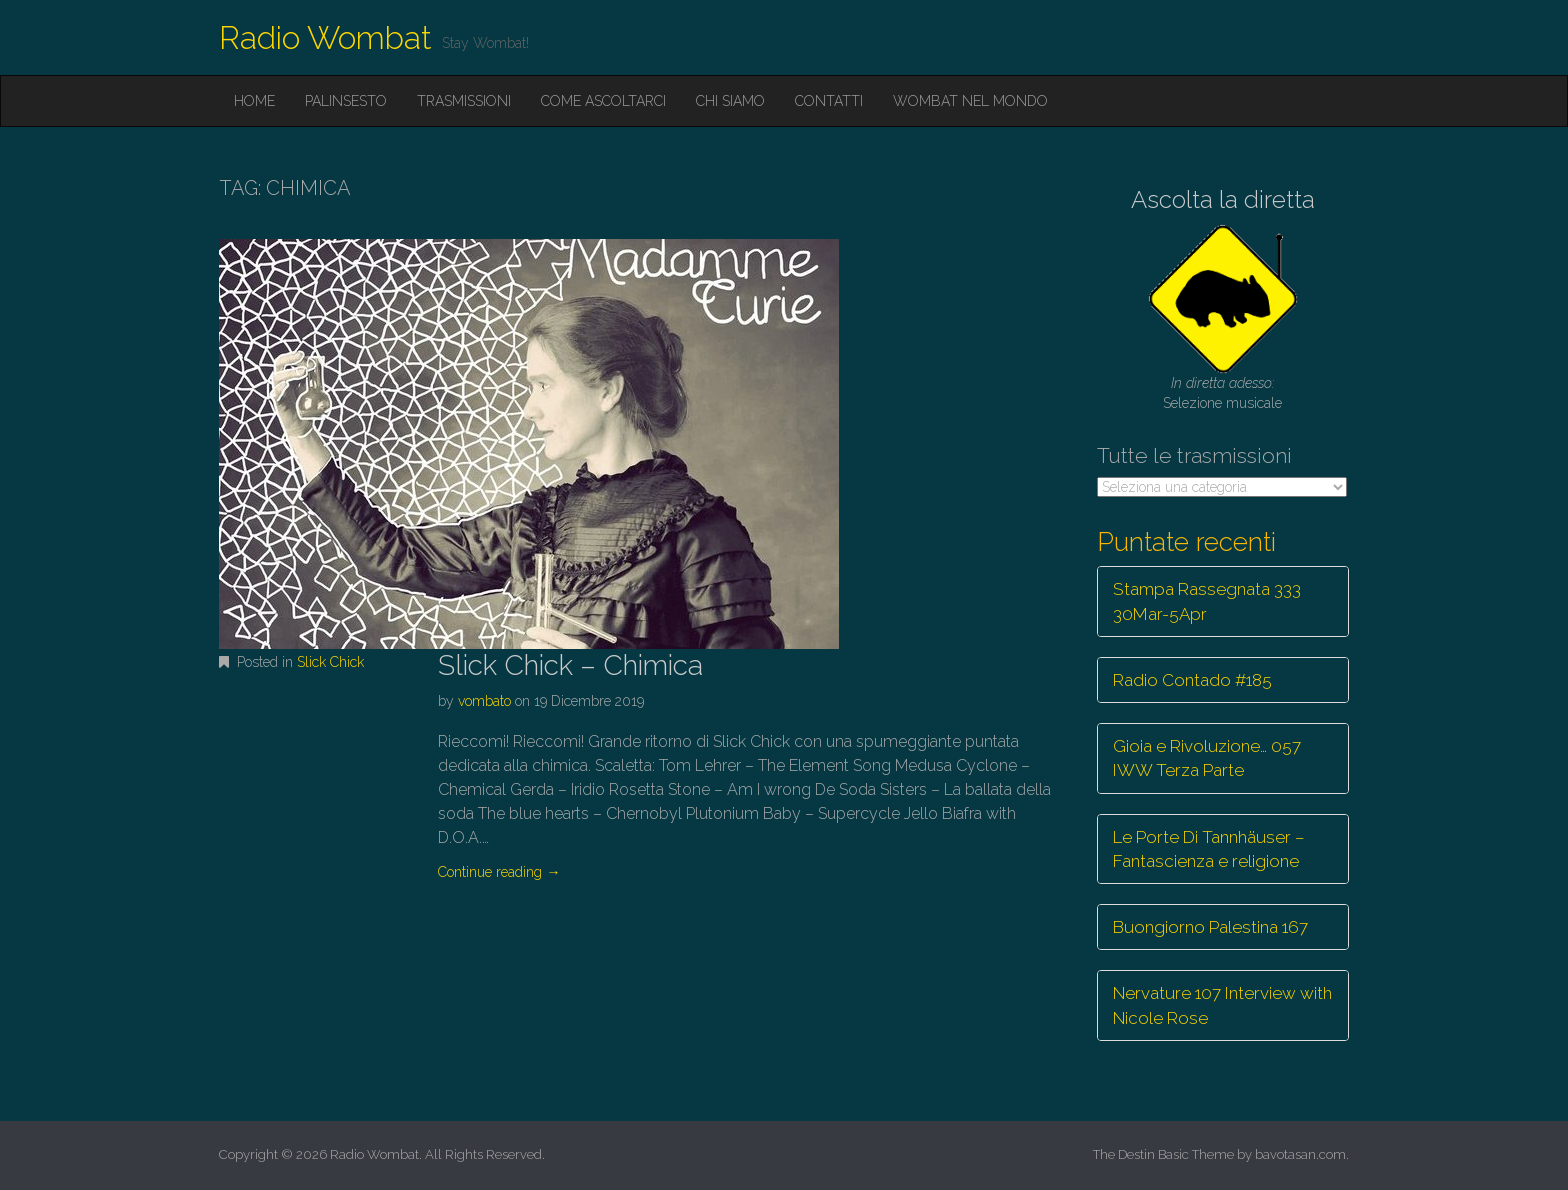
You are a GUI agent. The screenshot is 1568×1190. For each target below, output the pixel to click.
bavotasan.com (1300, 1154)
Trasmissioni (464, 101)
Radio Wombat (325, 37)
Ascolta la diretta (1223, 199)
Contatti (829, 101)
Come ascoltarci (603, 101)
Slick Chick (330, 662)
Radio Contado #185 (1192, 680)
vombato (484, 701)
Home (254, 101)
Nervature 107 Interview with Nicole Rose (1222, 1005)
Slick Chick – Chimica (570, 665)
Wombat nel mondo (970, 101)
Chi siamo (730, 101)
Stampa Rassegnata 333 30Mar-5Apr (1207, 601)
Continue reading (499, 872)
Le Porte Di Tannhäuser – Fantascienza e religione (1209, 849)
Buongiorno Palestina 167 (1210, 927)
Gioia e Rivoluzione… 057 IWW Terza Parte (1207, 758)
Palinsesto (346, 101)
